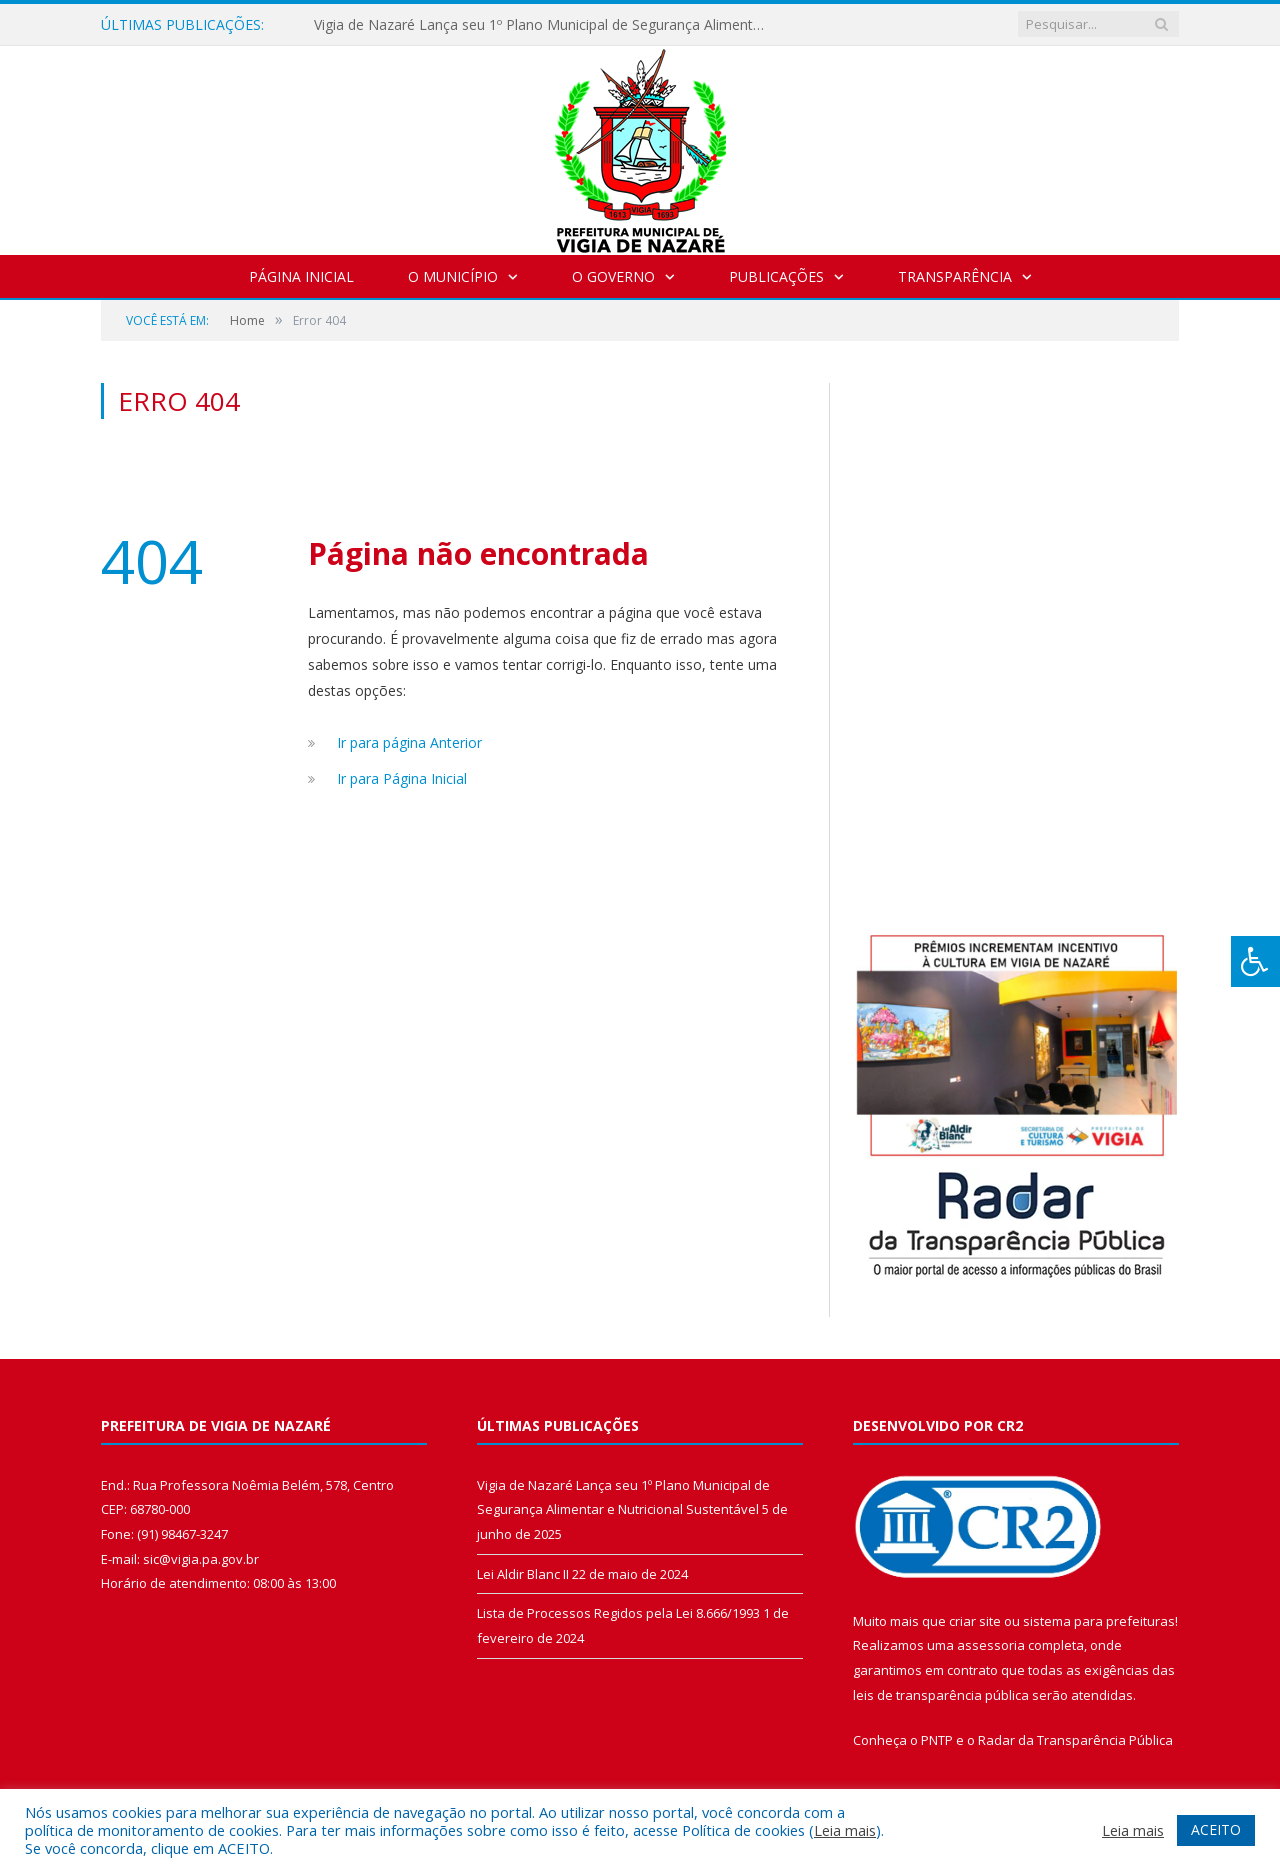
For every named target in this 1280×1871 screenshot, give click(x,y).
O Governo (613, 276)
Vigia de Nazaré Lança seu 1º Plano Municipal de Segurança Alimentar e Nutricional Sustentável (544, 25)
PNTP (937, 1740)
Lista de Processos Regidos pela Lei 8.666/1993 (618, 1613)
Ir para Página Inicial (402, 778)
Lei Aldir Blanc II (523, 1574)
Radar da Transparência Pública (1075, 1740)
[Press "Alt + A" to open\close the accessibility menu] (1255, 961)
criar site (975, 1621)
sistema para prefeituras (1099, 1621)
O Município (453, 276)
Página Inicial (301, 276)
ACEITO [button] (1216, 1829)
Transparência (955, 276)
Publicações (776, 276)
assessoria (991, 1645)
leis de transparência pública (941, 1695)
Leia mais (845, 1830)
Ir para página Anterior (409, 742)
